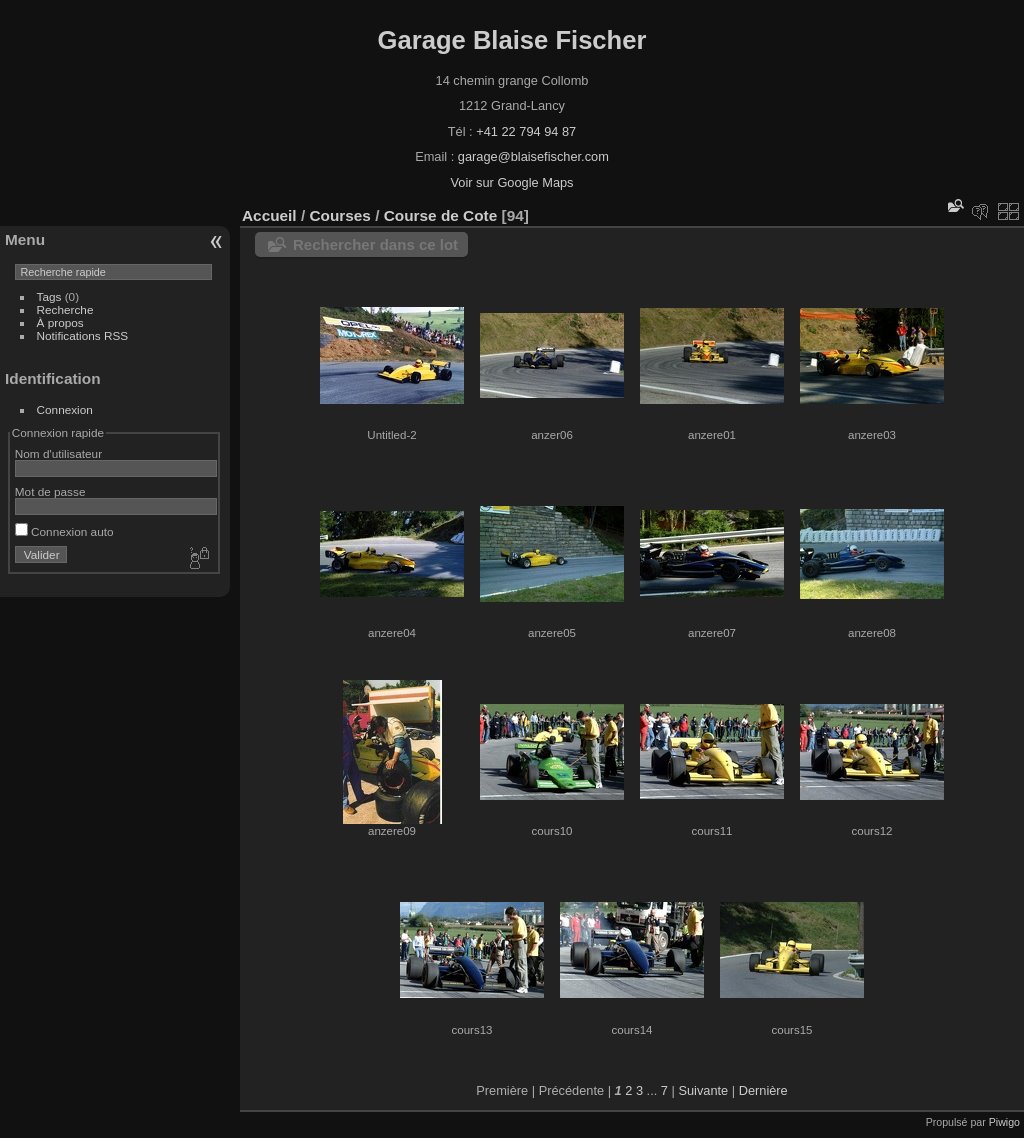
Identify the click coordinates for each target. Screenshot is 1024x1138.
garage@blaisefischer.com (533, 156)
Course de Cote (441, 215)
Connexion (65, 409)
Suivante (703, 1090)
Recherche (65, 309)
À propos (60, 322)
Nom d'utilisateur (58, 453)
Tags (49, 296)
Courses (339, 215)
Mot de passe (50, 491)
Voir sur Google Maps (511, 182)
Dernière (763, 1090)
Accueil (269, 215)
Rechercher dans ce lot (375, 244)
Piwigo (1004, 1122)
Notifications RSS (83, 335)
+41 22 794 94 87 (526, 131)
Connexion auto (64, 531)
